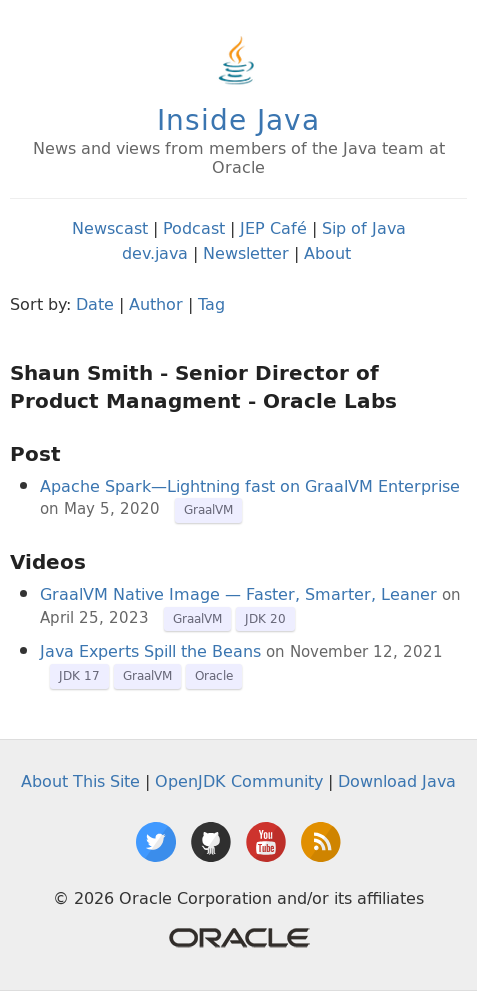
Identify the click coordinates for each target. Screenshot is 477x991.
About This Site (80, 781)
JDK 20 (265, 618)
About (327, 253)
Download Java (397, 781)
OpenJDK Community (239, 781)
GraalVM (208, 509)
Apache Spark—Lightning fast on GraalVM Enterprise (250, 486)
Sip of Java (364, 228)
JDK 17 (79, 675)
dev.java (155, 253)
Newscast (110, 228)
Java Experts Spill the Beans (150, 651)
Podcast (194, 228)
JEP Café (273, 228)
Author (156, 304)
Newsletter (246, 253)
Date (95, 304)
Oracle (214, 675)
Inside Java (238, 119)
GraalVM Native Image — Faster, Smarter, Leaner (238, 594)
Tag (211, 304)
